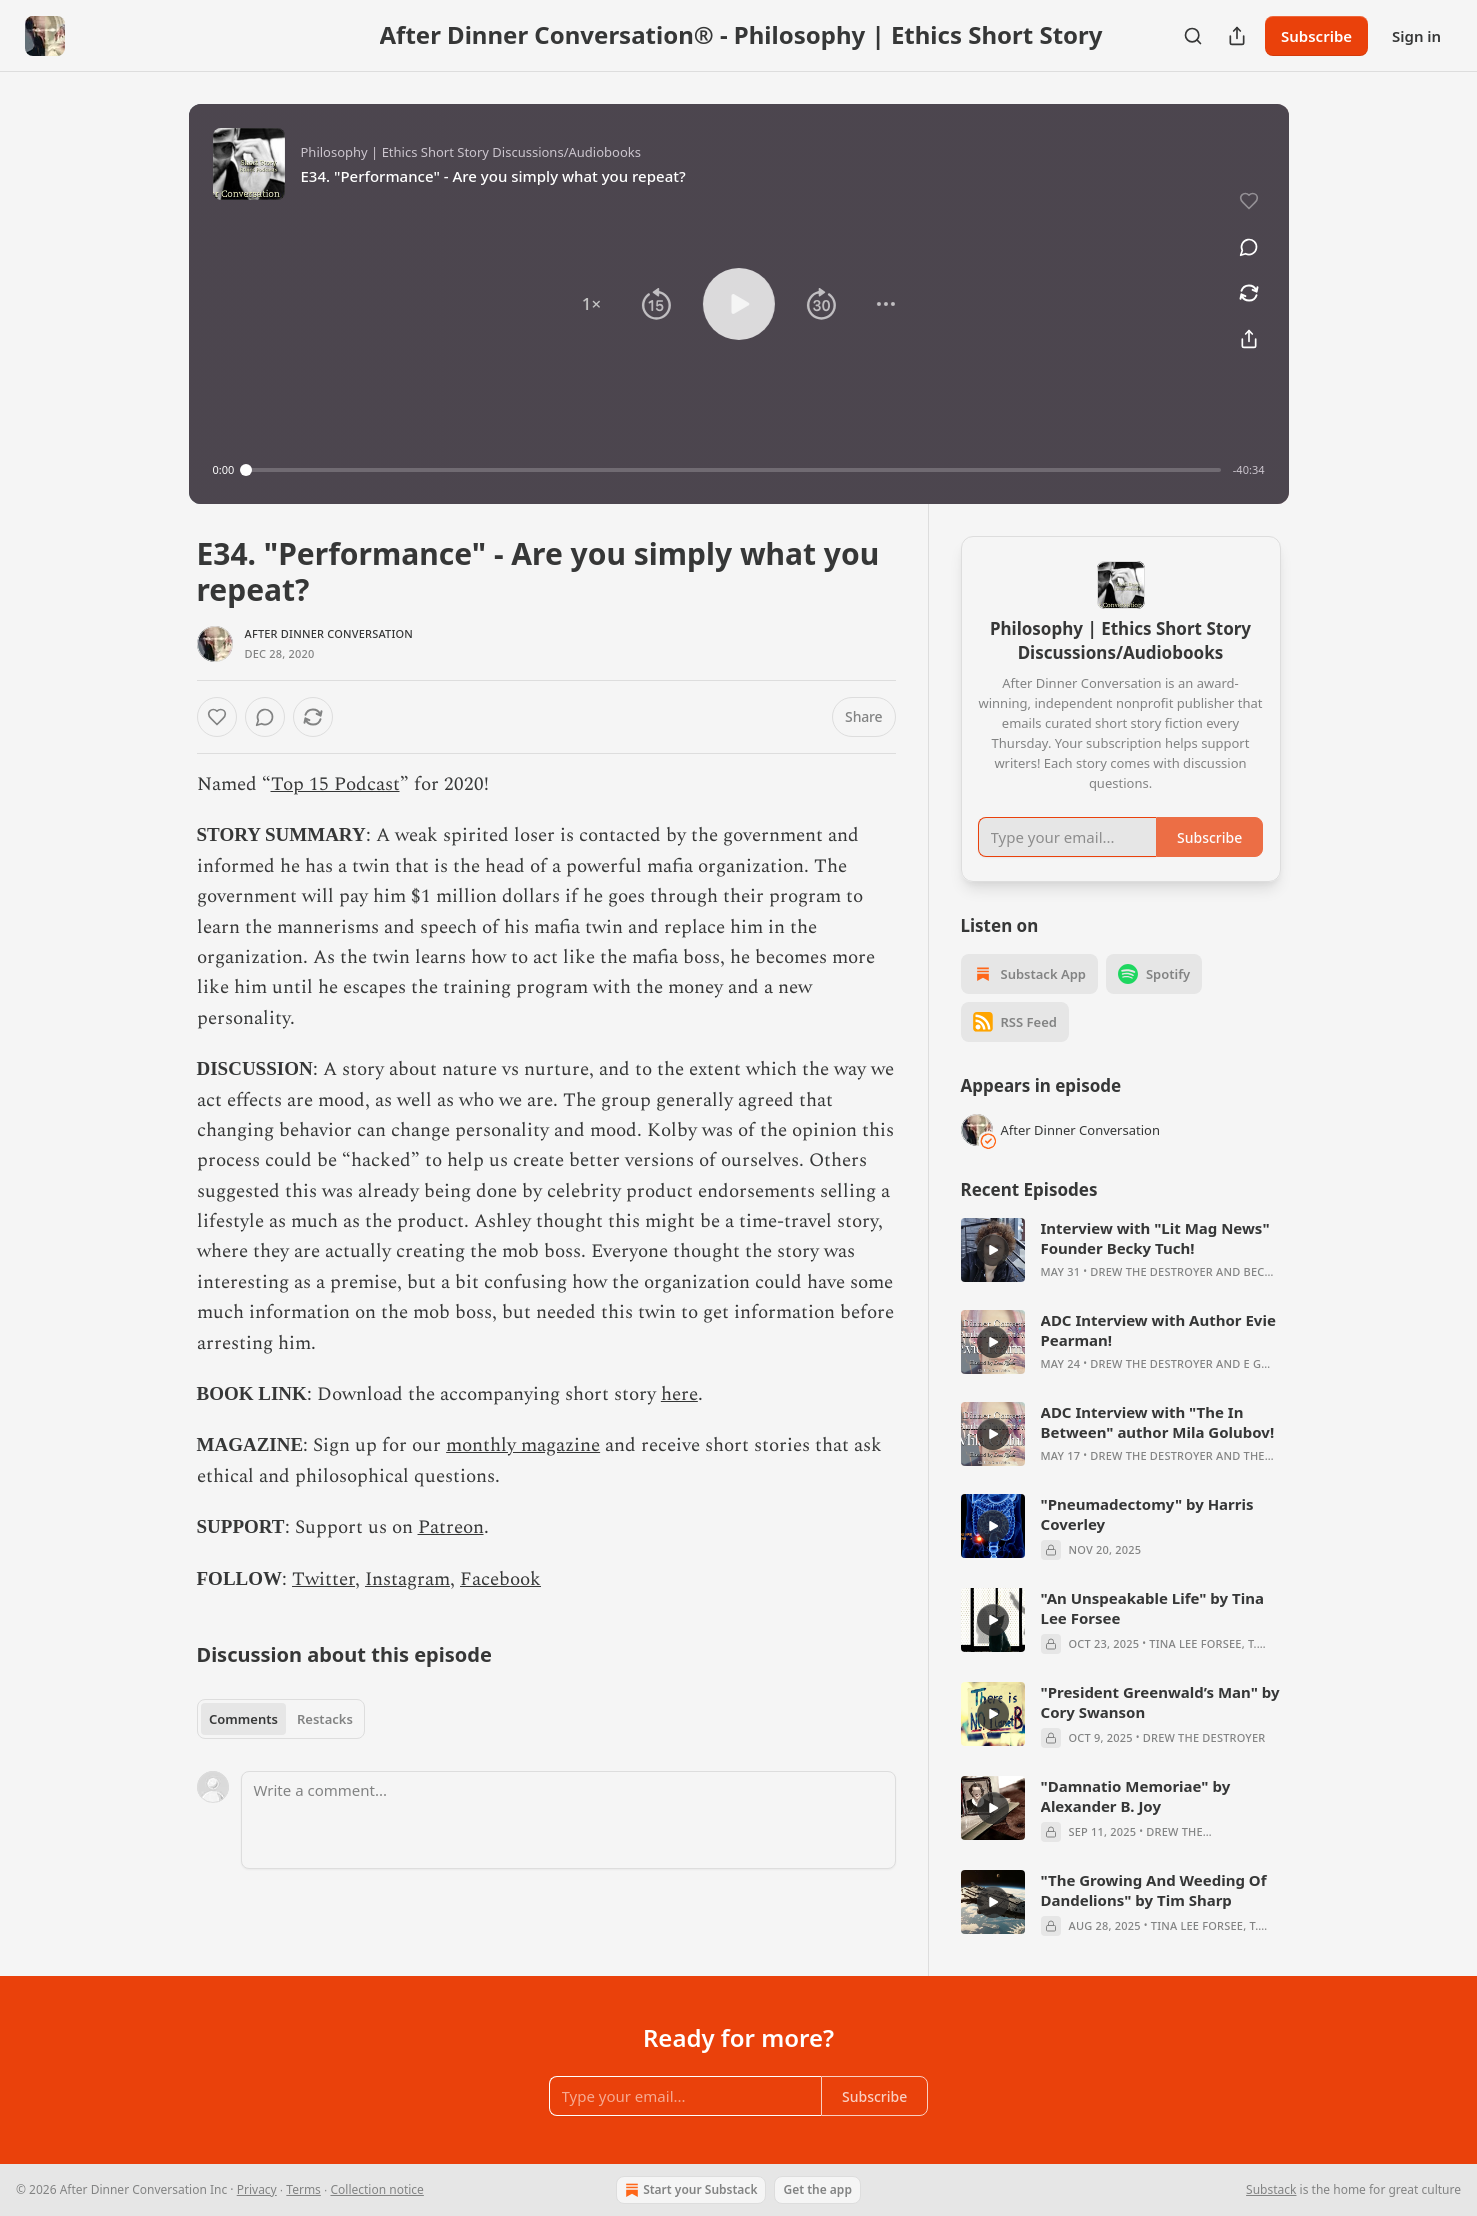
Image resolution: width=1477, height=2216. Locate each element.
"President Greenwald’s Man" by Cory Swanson (1160, 1702)
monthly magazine (523, 1445)
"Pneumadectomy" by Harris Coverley (1147, 1514)
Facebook (500, 1579)
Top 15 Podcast (335, 784)
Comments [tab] (243, 1719)
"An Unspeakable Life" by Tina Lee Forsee (1152, 1608)
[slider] (733, 470)
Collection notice (376, 2189)
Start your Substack (689, 2190)
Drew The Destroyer (1151, 1271)
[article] (1121, 1250)
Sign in (1416, 36)
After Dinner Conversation (329, 633)
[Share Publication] (1237, 36)
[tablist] (281, 1719)
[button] (591, 304)
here (679, 1394)
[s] (993, 1250)
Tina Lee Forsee (1195, 1643)
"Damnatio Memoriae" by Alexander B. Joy (1136, 1796)
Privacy (257, 2189)
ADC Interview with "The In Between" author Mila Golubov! (1158, 1422)
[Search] (1193, 36)
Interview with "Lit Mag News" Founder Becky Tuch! (1155, 1238)
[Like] (217, 717)
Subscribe (1316, 36)
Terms (303, 2189)
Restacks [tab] (325, 1719)
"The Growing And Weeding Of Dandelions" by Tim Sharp (1154, 1890)
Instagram (407, 1579)
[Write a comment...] (568, 1820)
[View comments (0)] (1249, 247)
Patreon (451, 1527)
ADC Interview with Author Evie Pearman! (1158, 1330)
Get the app (817, 2189)
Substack (1271, 2189)
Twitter (323, 1579)
